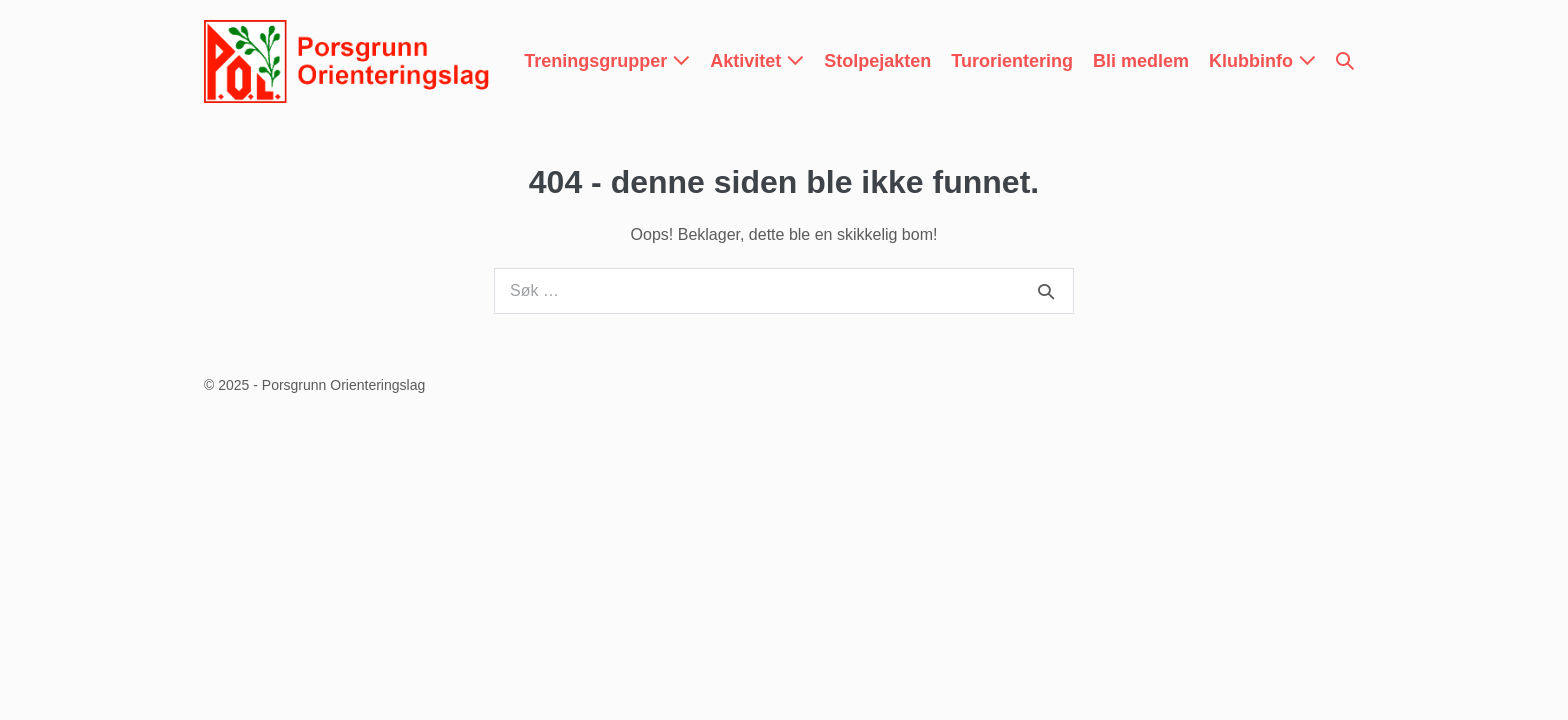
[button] (1345, 61)
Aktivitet (757, 61)
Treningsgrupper (607, 61)
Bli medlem (1141, 61)
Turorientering (1012, 61)
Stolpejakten (877, 61)
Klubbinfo (1262, 61)
